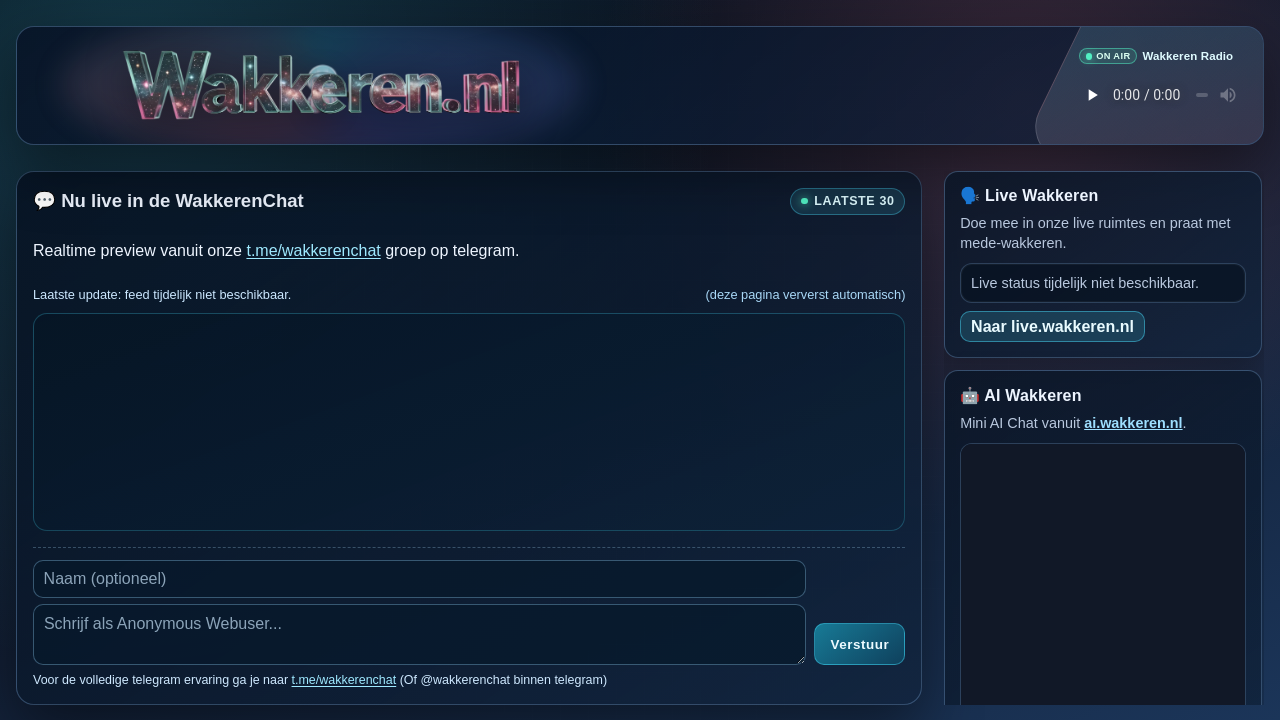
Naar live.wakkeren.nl (1052, 325)
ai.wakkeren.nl (1133, 422)
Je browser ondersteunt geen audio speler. (1156, 95)
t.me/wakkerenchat (313, 249)
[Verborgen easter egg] (323, 77)
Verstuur (859, 644)
